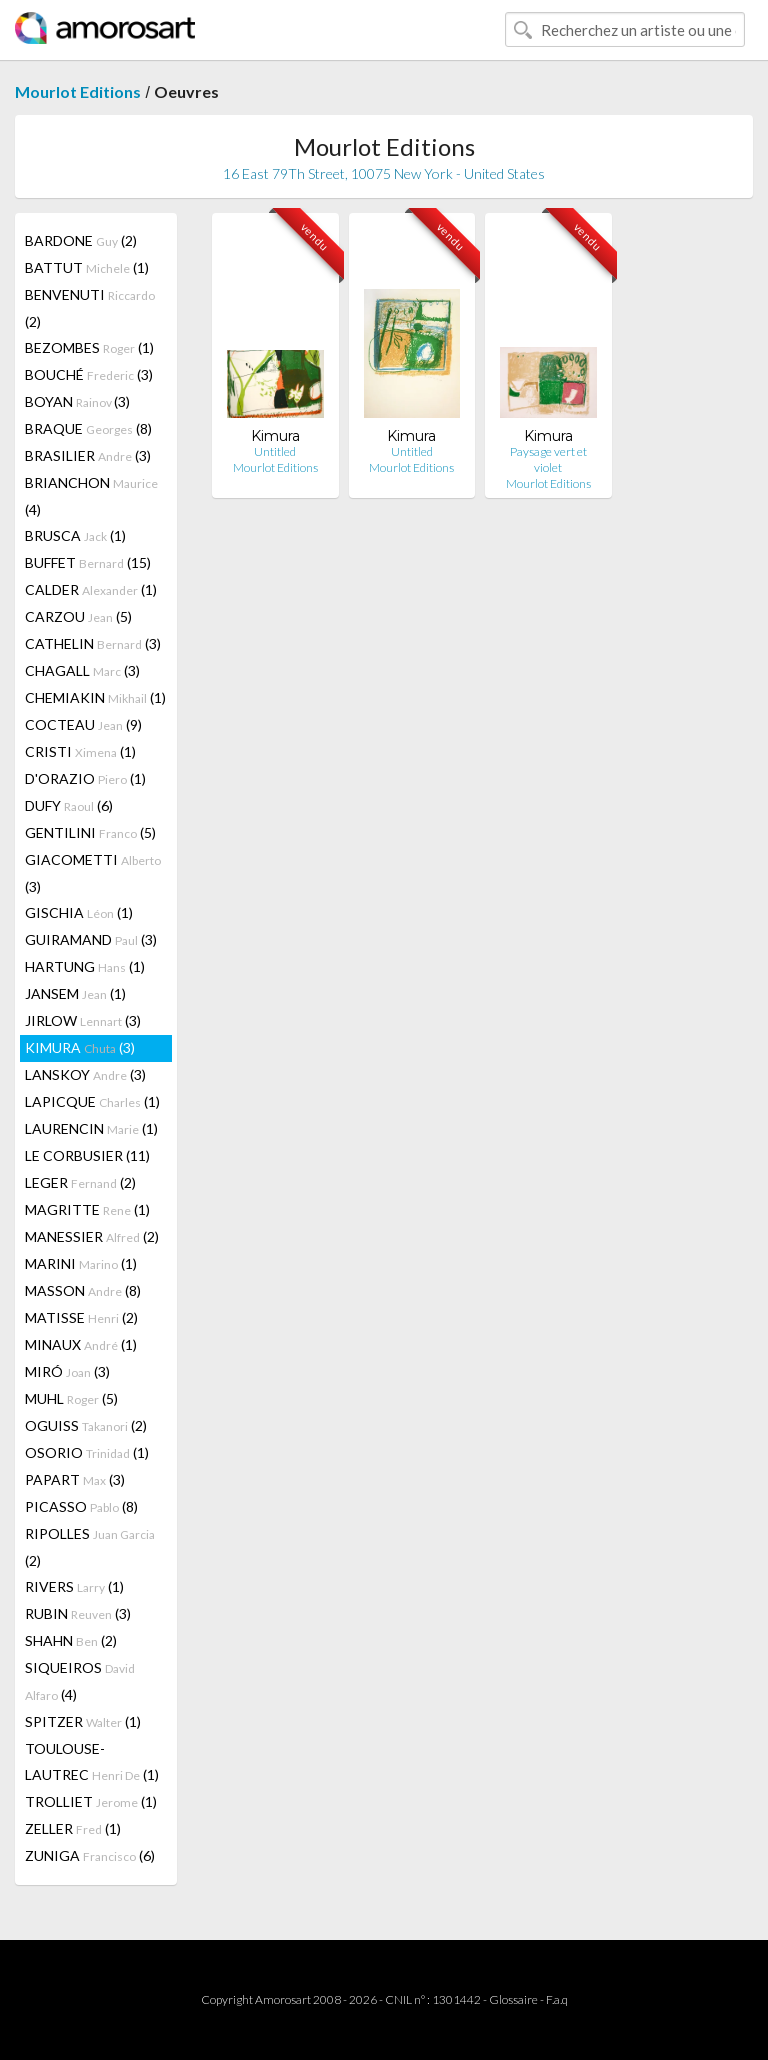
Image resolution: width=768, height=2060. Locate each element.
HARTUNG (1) (85, 966)
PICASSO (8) (81, 1506)
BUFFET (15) (88, 562)
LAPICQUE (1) (92, 1101)
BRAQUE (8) (88, 428)
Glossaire (513, 1999)
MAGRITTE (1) (87, 1209)
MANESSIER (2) (92, 1236)
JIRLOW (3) (83, 1020)
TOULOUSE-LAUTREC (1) (92, 1761)
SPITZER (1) (83, 1721)
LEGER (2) (80, 1182)
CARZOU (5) (78, 616)
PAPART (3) (75, 1479)
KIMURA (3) (80, 1047)
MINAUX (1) (81, 1344)
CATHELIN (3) (93, 643)
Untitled (275, 451)
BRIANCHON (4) (91, 496)
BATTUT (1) (87, 267)
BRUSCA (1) (75, 535)
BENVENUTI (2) (90, 308)
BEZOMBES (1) (89, 347)
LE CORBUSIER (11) (87, 1155)
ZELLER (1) (73, 1828)
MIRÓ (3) (67, 1371)
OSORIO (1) (87, 1452)
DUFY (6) (69, 805)
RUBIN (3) (78, 1613)
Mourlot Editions (78, 91)
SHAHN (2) (71, 1640)
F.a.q (557, 1999)
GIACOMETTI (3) (93, 873)
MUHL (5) (71, 1398)
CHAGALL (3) (82, 670)
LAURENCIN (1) (91, 1128)
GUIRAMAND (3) (91, 939)
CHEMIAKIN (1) (95, 697)
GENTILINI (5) (90, 832)
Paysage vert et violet (548, 459)
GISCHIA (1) (79, 912)
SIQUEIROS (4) (80, 1681)
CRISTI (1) (80, 751)
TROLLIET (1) (91, 1801)
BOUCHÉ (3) (89, 374)
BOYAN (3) (77, 401)
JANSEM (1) (75, 993)
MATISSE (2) (81, 1317)
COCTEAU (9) (83, 724)
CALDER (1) (91, 589)
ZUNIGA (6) (90, 1855)
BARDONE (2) (81, 240)
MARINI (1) (81, 1263)
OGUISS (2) (86, 1425)
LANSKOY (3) (85, 1074)
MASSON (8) (83, 1290)
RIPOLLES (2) (90, 1547)
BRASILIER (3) (88, 455)
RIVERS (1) (74, 1586)
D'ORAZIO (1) (85, 778)
